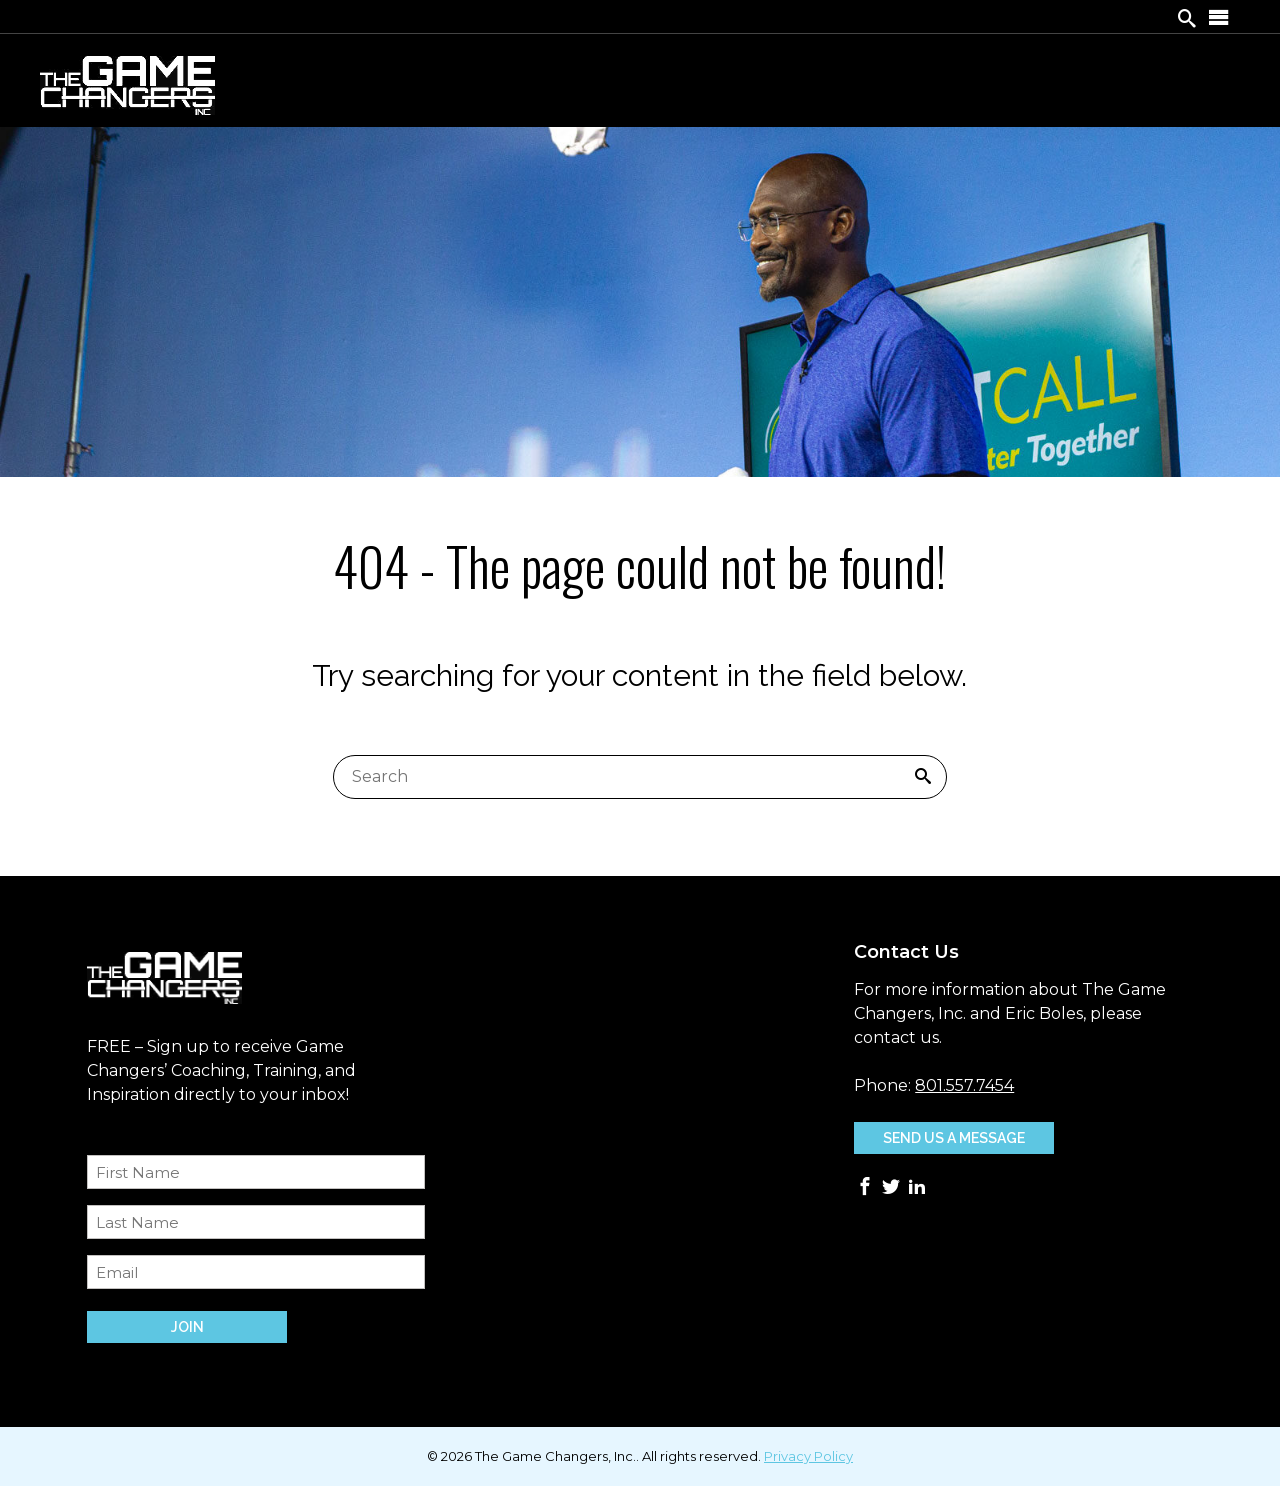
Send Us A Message (954, 1138)
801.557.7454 (964, 1085)
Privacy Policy (808, 1456)
